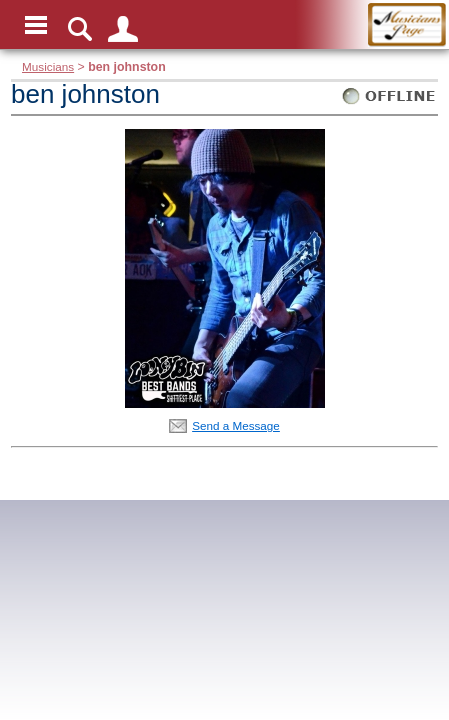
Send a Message (236, 425)
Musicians (48, 66)
